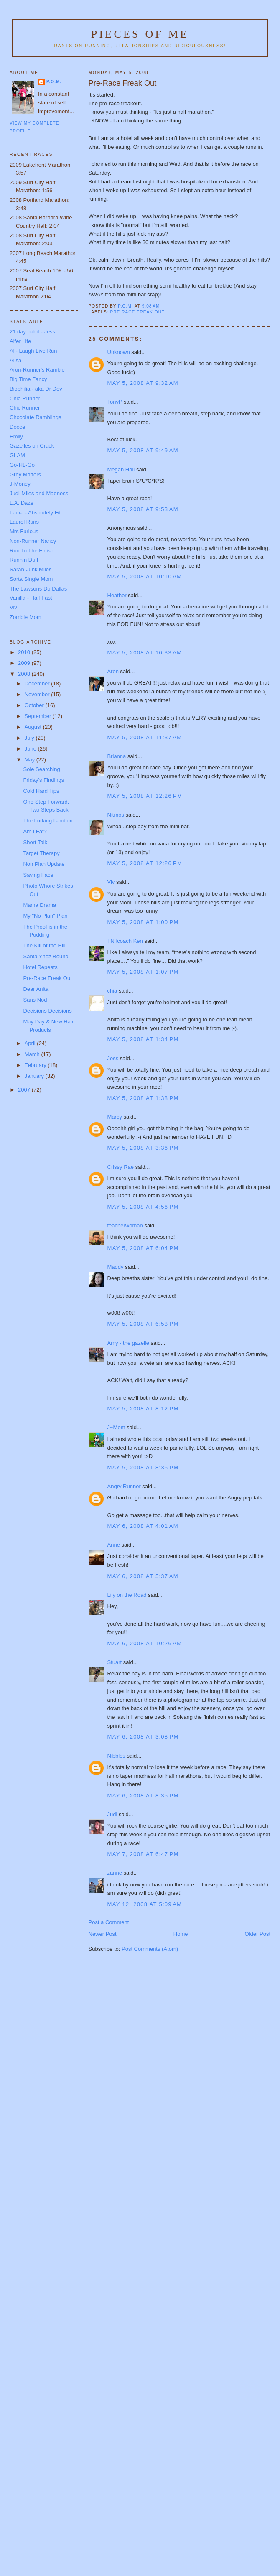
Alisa (15, 360)
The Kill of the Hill (44, 945)
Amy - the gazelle (128, 1343)
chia (112, 991)
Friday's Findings (43, 780)
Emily (16, 436)
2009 (25, 663)
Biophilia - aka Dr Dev (36, 389)
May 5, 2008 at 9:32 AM (142, 383)
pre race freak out (137, 312)
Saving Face (38, 875)
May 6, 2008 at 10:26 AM (144, 1643)
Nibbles (116, 1756)
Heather (117, 595)
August (34, 727)
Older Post (257, 1934)
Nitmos (115, 815)
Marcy (114, 1117)
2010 (25, 652)
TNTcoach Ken (125, 941)
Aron (113, 671)
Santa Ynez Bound (45, 956)
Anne (113, 1545)
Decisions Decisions (47, 1011)
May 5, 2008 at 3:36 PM (143, 1148)
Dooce (17, 427)
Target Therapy (41, 853)
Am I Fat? (34, 831)
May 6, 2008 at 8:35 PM (143, 1795)
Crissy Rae (120, 1167)
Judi (112, 1814)
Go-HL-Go (22, 465)
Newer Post (103, 1934)
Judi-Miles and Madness (39, 493)
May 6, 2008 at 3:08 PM (143, 1736)
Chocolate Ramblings (35, 417)
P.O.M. (53, 81)
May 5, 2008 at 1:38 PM (143, 1098)
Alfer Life (20, 341)
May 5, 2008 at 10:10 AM (144, 576)
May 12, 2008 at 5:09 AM (144, 1904)
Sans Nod (35, 1000)
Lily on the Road (127, 1595)
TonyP (114, 402)
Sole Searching (41, 769)
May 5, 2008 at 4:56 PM (143, 1207)
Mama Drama (39, 905)
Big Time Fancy (28, 379)
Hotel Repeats (40, 967)
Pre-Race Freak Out (47, 978)
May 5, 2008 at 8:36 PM (143, 1467)
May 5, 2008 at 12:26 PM (145, 796)
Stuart (114, 1662)
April (31, 1043)
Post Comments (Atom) (150, 1949)
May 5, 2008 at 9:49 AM (142, 450)
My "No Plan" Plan (45, 916)
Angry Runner (124, 1486)
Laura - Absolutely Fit (35, 512)
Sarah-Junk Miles (30, 569)
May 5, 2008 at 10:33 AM (144, 652)
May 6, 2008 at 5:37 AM (142, 1576)
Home (180, 1934)
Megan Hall (121, 469)
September (39, 716)
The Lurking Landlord (48, 820)
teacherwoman (125, 1225)
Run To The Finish (31, 550)
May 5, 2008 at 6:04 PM (143, 1248)
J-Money (20, 484)
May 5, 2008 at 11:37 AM (144, 737)
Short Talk (35, 842)
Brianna (116, 756)
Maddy (115, 1267)
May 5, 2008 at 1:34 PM (143, 1039)
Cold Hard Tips (41, 791)
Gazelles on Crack (32, 446)
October (35, 705)
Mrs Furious (24, 531)
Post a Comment (109, 1922)
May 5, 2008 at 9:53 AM (142, 509)
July (30, 738)
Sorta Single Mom (31, 579)
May (30, 759)
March (33, 1054)
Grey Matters (25, 474)
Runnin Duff (24, 560)
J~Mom (116, 1427)
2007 (25, 1090)
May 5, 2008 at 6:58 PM (143, 1324)
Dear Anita (35, 989)
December (38, 683)
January (35, 1076)
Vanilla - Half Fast (31, 598)
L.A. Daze (21, 503)
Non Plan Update (43, 864)
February (36, 1065)
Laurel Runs (24, 522)
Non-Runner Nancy (33, 541)
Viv (111, 882)
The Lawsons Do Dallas (38, 588)
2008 (25, 674)
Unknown (118, 352)
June (31, 749)
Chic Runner (25, 408)
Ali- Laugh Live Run (33, 351)
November (38, 694)
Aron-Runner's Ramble (37, 370)
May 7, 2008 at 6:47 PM (143, 1854)
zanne (114, 1873)
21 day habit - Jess (32, 331)
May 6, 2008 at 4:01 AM (142, 1526)
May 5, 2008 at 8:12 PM (143, 1408)
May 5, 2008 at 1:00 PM (143, 922)
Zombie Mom (25, 617)
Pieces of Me (140, 34)
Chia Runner (25, 398)
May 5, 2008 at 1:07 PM (143, 972)
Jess (113, 1058)
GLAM (17, 455)
